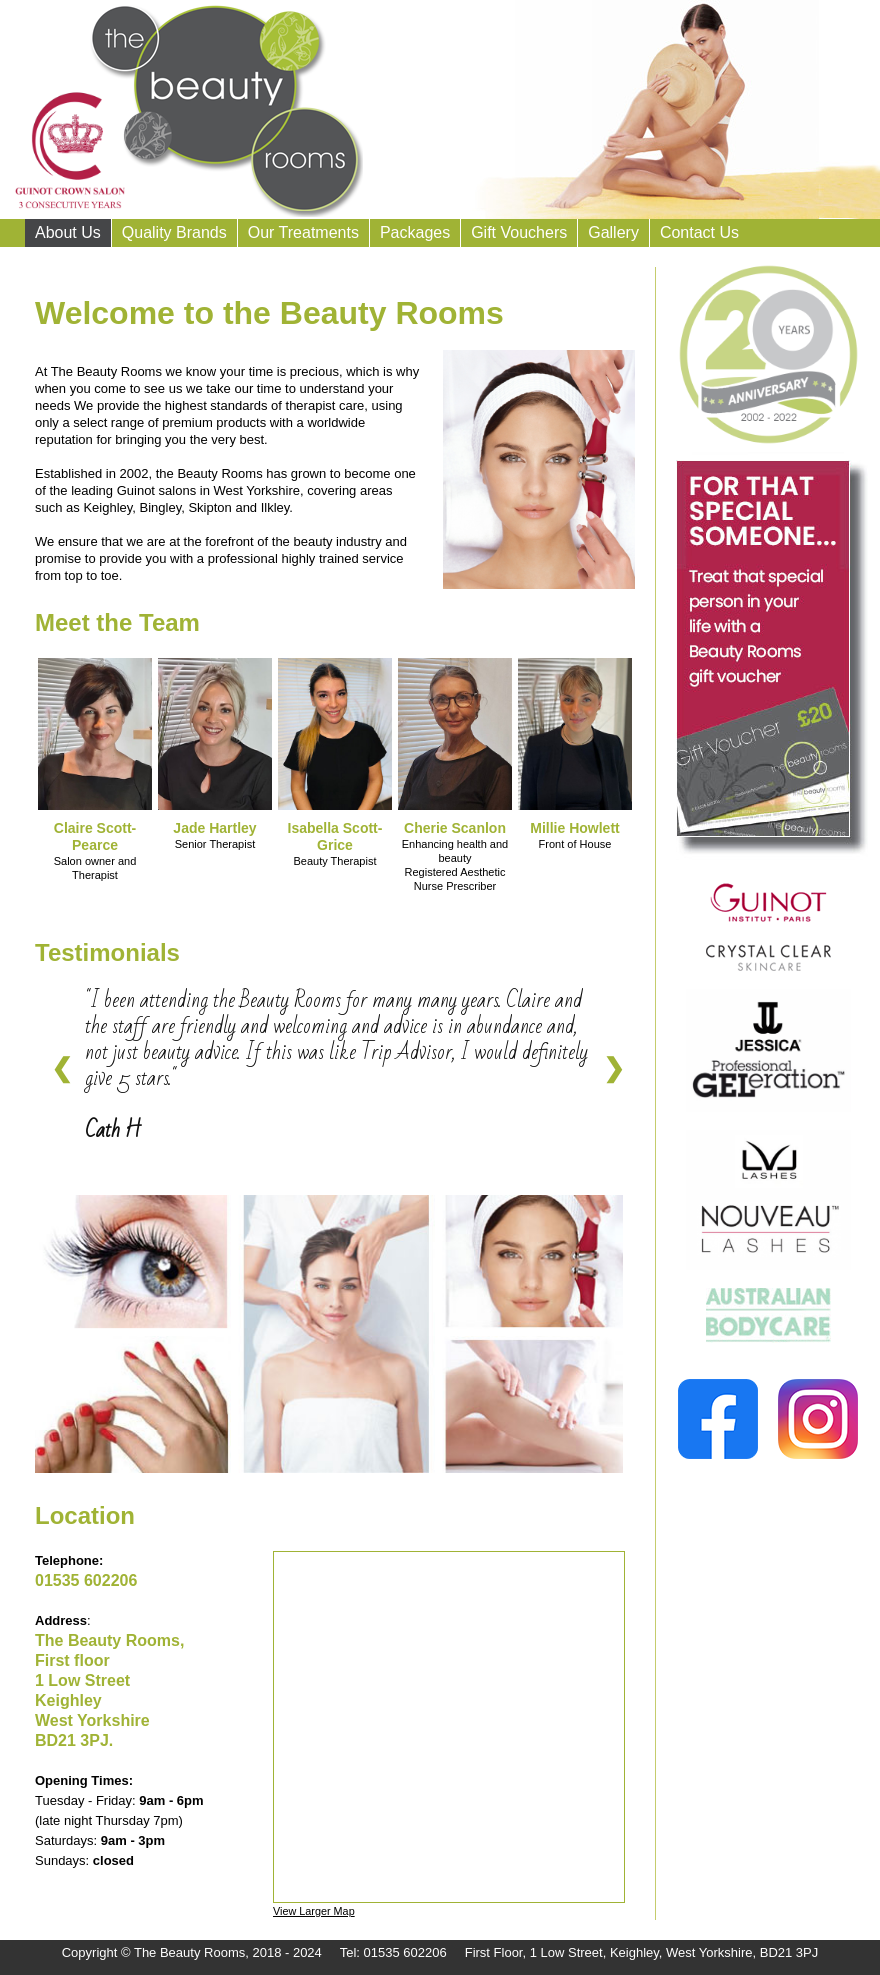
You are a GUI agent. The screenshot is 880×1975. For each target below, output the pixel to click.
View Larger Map (314, 1911)
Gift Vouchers (519, 232)
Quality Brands (174, 232)
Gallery (613, 232)
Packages (415, 232)
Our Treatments (303, 232)
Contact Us (699, 232)
